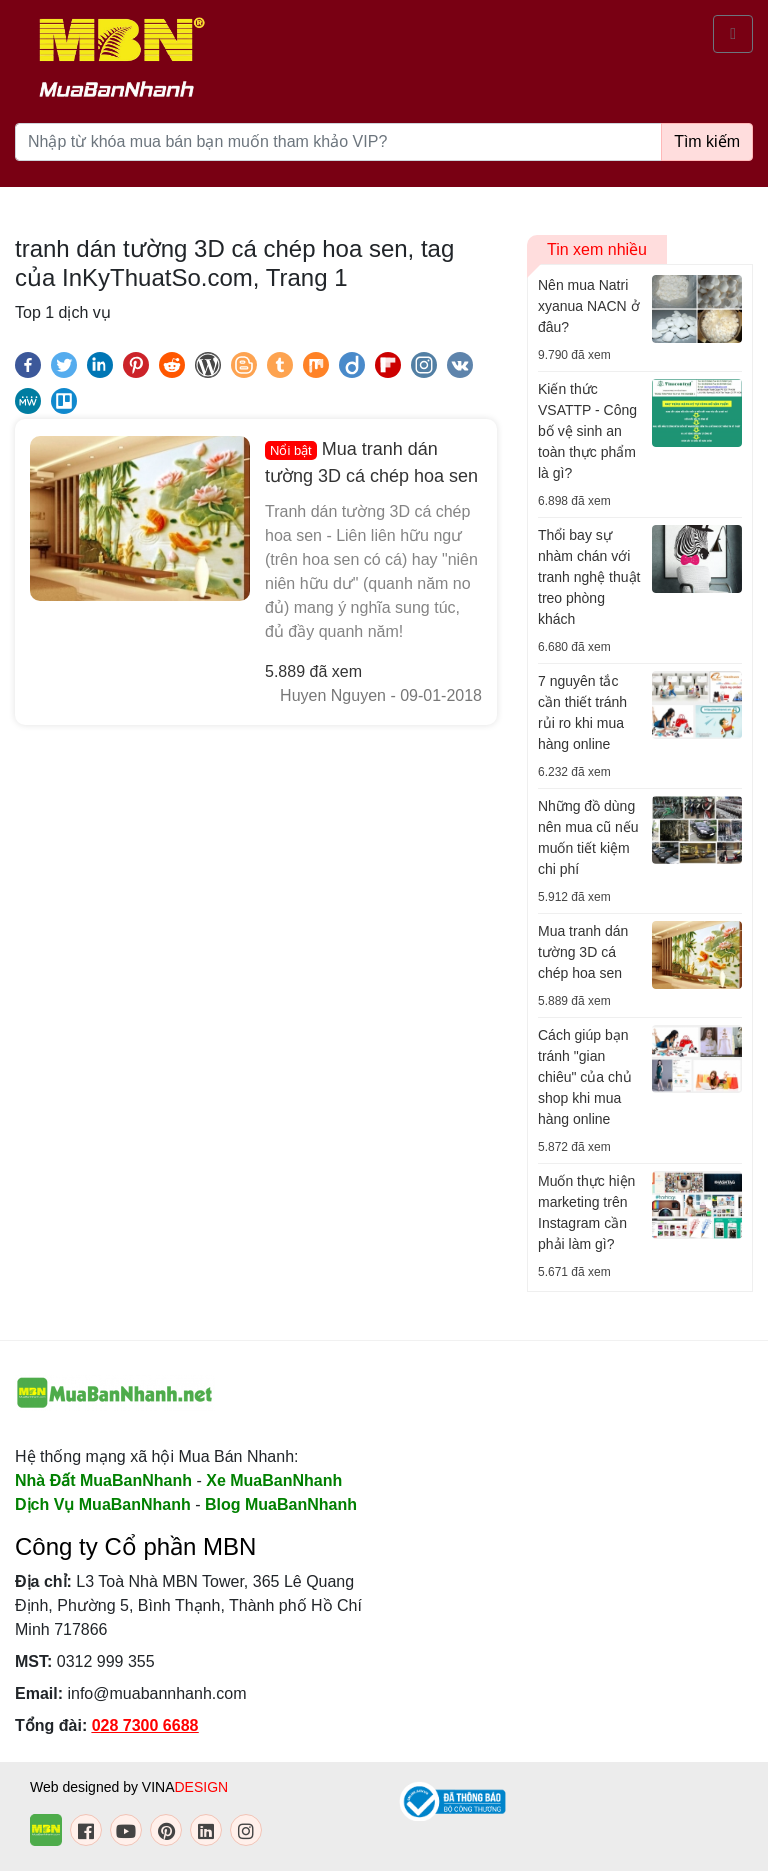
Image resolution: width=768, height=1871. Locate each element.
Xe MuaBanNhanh (274, 1480)
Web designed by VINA (129, 1787)
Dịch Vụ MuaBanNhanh (103, 1504)
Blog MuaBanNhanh (281, 1504)
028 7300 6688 (145, 1725)
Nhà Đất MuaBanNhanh (103, 1480)
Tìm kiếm (707, 141)
